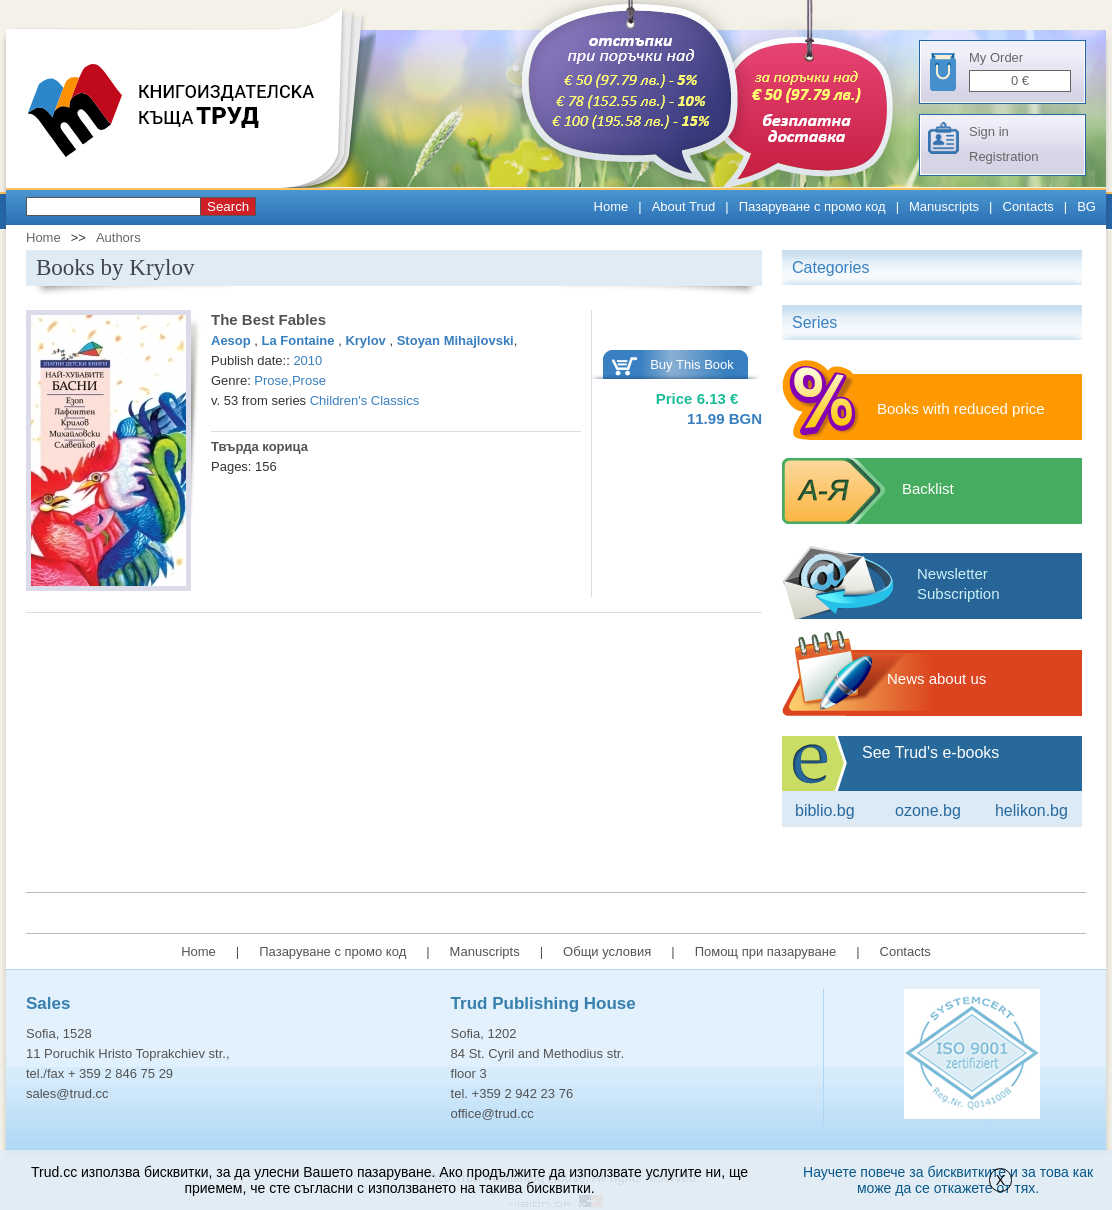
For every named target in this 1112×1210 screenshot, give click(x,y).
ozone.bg (928, 810)
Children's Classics (364, 400)
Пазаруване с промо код (812, 206)
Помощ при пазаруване (766, 951)
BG (1086, 206)
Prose (271, 380)
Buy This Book (692, 364)
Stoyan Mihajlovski (455, 340)
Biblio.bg (825, 810)
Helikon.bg (1031, 810)
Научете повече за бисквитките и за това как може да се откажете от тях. (948, 1180)
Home (611, 206)
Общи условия (607, 951)
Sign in (989, 131)
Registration (1003, 156)
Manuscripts (944, 206)
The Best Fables (268, 319)
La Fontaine (300, 340)
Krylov (367, 340)
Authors (118, 237)
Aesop (232, 340)
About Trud (684, 206)
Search (228, 206)
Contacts (1028, 206)
